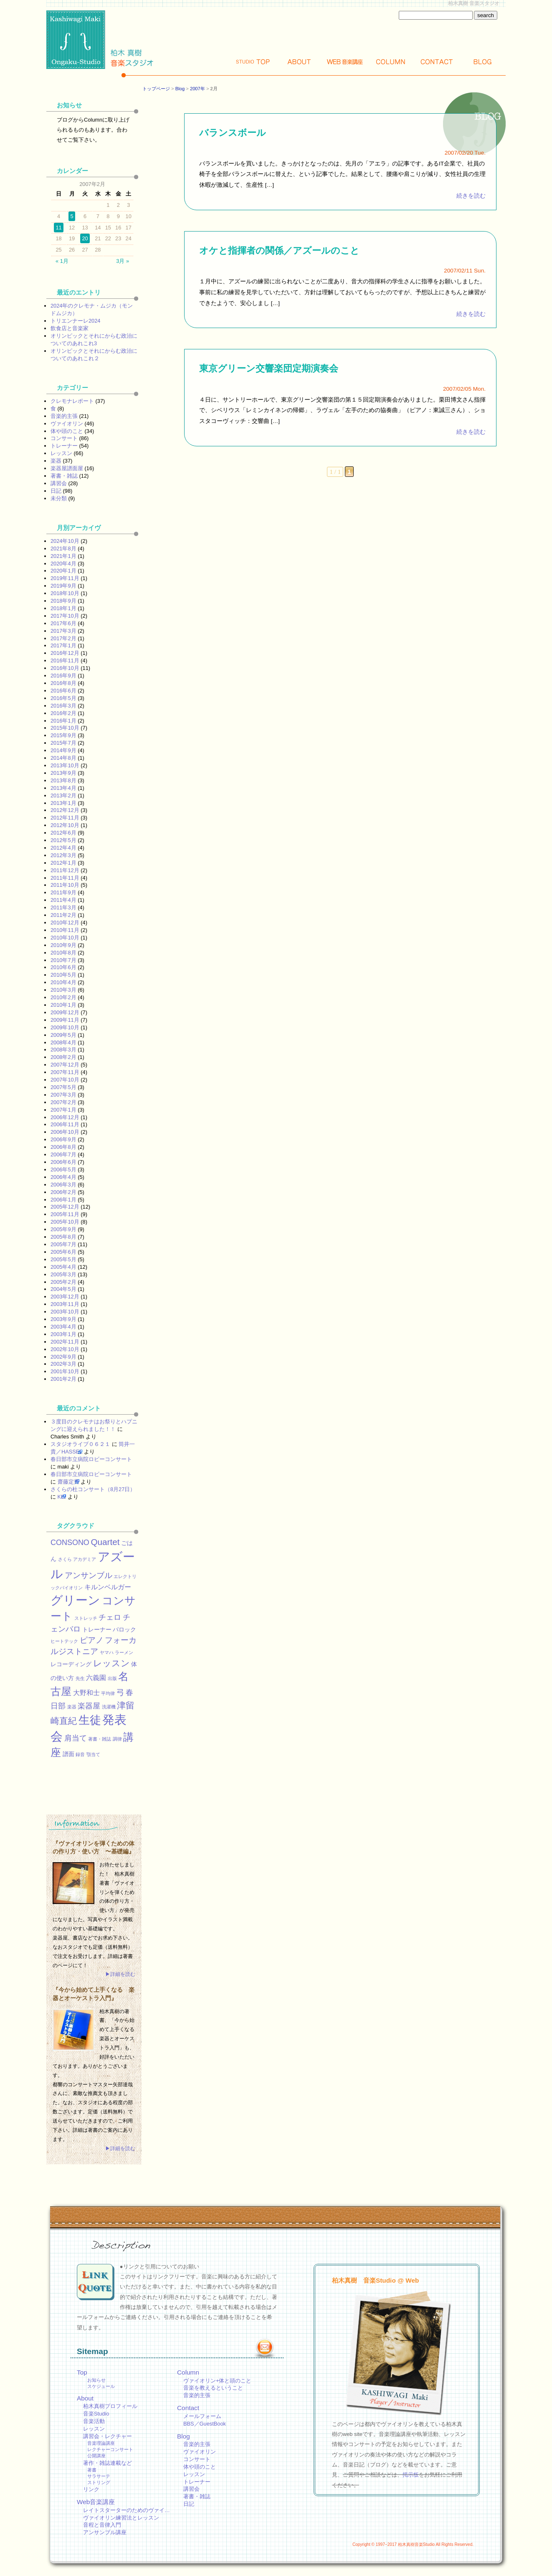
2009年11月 (65, 1020)
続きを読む (471, 196)
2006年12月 (65, 1117)
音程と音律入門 (102, 2525)
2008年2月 (63, 1057)
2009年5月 (63, 1035)
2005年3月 (63, 1274)
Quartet (105, 1542)
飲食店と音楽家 (70, 328)
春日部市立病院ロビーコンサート (91, 1459)
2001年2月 (63, 1379)
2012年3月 (63, 855)
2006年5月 (63, 1169)
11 (58, 227)
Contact (437, 61)
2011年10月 (65, 885)
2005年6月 (63, 1252)
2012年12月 (65, 810)
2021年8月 (63, 548)
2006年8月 (63, 1147)
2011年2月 (63, 915)
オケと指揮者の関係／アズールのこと (279, 250)
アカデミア (84, 1559)
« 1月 (62, 261)
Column (391, 61)
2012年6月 (63, 833)
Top (253, 61)
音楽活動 (94, 2421)
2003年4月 (63, 1327)
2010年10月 (65, 937)
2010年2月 (63, 997)
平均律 (108, 1693)
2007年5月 (63, 1087)
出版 (112, 1678)
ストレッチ (85, 1618)
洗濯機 (109, 1706)
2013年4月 (63, 788)
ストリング (98, 2482)
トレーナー (64, 446)
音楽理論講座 (101, 2443)
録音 (80, 1754)
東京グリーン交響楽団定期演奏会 (268, 368)
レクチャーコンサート (110, 2449)
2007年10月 (65, 1080)
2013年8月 (63, 780)
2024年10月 (65, 541)
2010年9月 (63, 945)
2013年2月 (63, 795)
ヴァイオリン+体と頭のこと (217, 2380)
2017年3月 (63, 631)
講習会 (59, 483)
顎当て (93, 1754)
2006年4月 (63, 1177)
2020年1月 (63, 571)
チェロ (110, 1617)
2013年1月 (63, 803)
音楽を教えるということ (213, 2388)
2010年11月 (65, 930)
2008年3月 (63, 1049)
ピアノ (92, 1639)
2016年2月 (63, 713)
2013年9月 (63, 773)
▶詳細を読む (120, 1974)
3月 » (122, 261)
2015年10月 (65, 728)
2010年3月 (63, 990)
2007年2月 (63, 1102)
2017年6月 (63, 623)
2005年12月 (65, 1207)
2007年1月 (63, 1110)
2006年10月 (65, 1132)
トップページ (156, 88)
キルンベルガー (107, 1587)
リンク (91, 2489)
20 (85, 238)
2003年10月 (65, 1311)
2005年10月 (65, 1222)
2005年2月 (63, 1282)
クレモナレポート (72, 401)
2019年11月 (65, 578)
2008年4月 (63, 1042)
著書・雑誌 (64, 476)
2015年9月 (63, 735)
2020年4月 (63, 563)
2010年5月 (63, 975)
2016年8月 (63, 683)
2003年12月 (65, 1296)
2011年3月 (63, 907)
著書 (91, 2469)
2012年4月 (63, 848)
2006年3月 (63, 1184)
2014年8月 (63, 758)
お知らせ (96, 2380)
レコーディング (71, 1664)
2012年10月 (65, 825)
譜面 (68, 1754)
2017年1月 (63, 645)
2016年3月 (63, 706)
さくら (65, 1559)
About (299, 61)
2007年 (197, 88)
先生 (80, 1678)
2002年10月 (65, 1349)
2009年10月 (65, 1027)
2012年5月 (63, 840)
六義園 (96, 1677)
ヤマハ (107, 1652)
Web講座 (345, 61)
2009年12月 (65, 1012)
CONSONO (70, 1542)
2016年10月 (65, 668)
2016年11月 (65, 660)
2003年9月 (63, 1319)
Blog (483, 61)
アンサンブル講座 (105, 2532)
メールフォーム (202, 2416)
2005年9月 (63, 1229)
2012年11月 (65, 818)
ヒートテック (64, 1641)
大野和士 (86, 1692)
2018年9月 (63, 601)
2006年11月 (65, 1124)
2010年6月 (63, 967)
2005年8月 (63, 1237)
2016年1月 (63, 721)
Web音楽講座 (96, 2501)
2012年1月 (63, 863)
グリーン (75, 1600)
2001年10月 (65, 1371)
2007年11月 (65, 1072)
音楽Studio (96, 2414)
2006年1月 (63, 1199)
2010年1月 (63, 1005)
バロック (124, 1629)
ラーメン (124, 1652)
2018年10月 (65, 593)
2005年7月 (63, 1244)
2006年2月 (63, 1192)
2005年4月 (63, 1267)
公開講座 (96, 2455)
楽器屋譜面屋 (67, 468)
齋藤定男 (68, 1482)
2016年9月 (63, 675)
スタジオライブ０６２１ (80, 1444)
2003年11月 (65, 1304)
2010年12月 (65, 922)
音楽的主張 (64, 416)
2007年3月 (63, 1095)
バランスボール (232, 132)
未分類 (59, 498)
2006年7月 (63, 1154)
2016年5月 (63, 698)
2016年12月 (65, 653)
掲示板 (411, 2475)
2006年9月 (63, 1139)
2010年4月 (63, 982)
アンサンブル (88, 1575)
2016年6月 (63, 690)
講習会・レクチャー (107, 2436)
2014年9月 (63, 750)
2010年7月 (63, 960)
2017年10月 (65, 616)
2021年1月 (63, 556)
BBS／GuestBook (204, 2424)
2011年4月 (63, 900)
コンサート (64, 438)
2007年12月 (65, 1064)
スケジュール (101, 2386)
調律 (117, 1738)
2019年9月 (63, 586)
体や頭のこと (67, 431)
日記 (56, 491)
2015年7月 (63, 743)
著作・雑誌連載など (107, 2463)
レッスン (61, 453)
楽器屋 (89, 1706)
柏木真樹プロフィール (110, 2406)
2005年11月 (65, 1214)
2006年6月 (63, 1162)
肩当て (75, 1738)
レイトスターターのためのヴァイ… (126, 2510)
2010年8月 (63, 952)
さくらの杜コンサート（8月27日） (93, 1489)
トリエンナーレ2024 (75, 321)
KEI (62, 1497)
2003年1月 (63, 1334)
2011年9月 (63, 892)
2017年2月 (63, 638)
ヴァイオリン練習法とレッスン (121, 2518)
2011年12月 (65, 870)
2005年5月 (63, 1259)
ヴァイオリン (67, 423)
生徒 (89, 1720)
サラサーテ (98, 2476)
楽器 (56, 461)
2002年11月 (65, 1342)
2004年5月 (63, 1289)
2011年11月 (65, 878)
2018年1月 (63, 608)
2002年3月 (63, 1364)
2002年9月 (63, 1357)
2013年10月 (65, 765)
